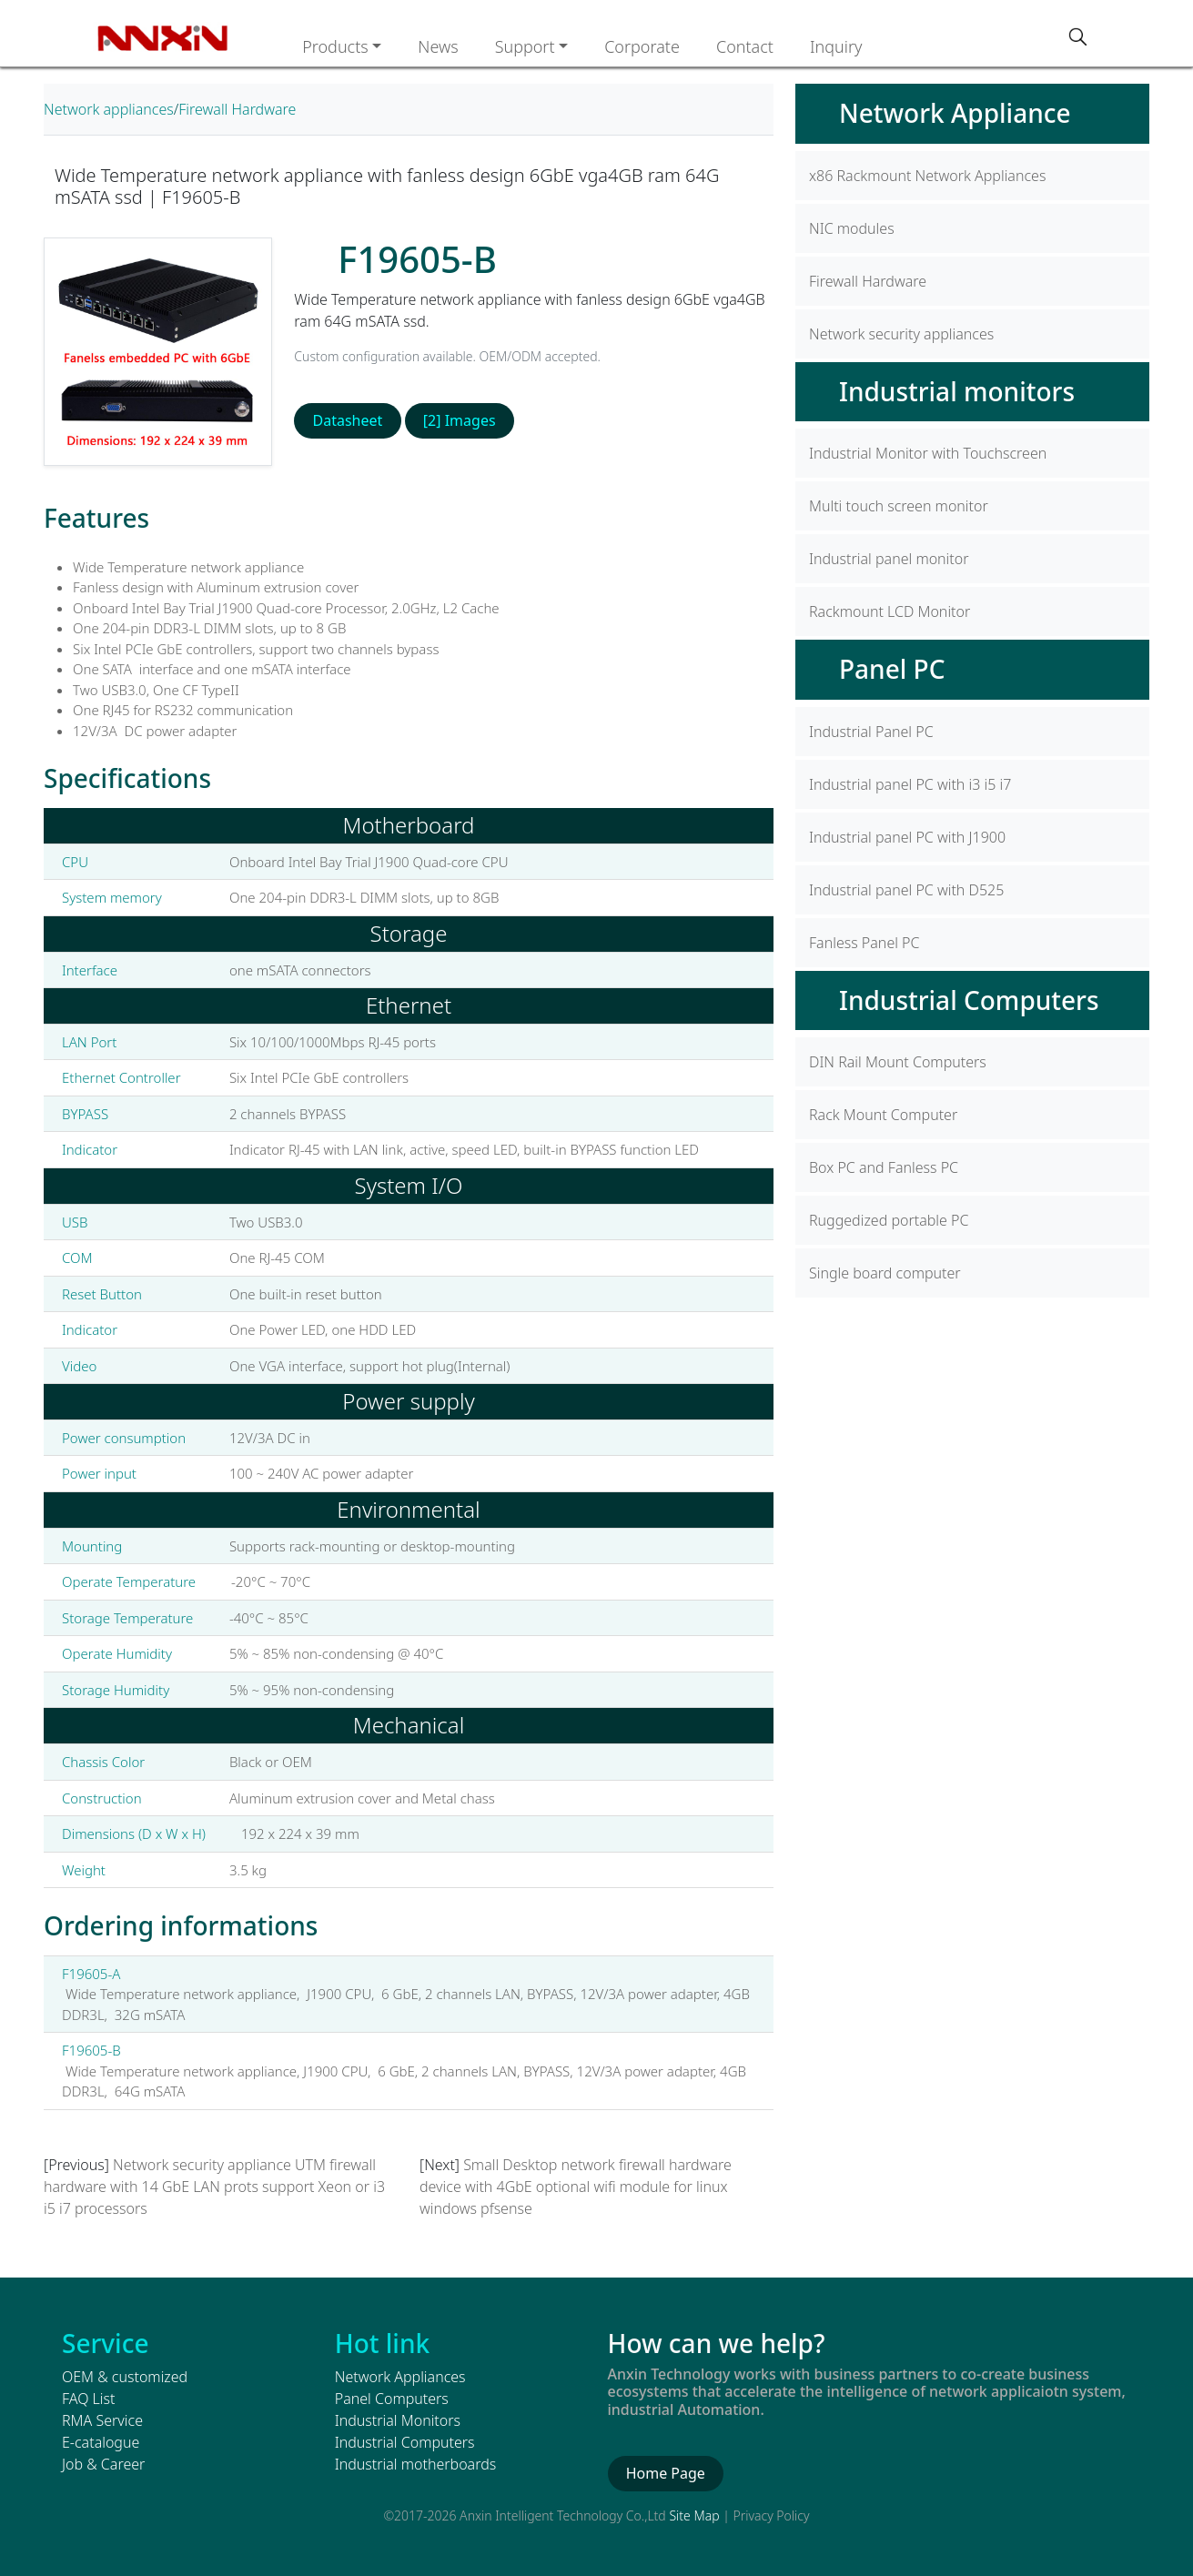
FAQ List (88, 2399)
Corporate (642, 46)
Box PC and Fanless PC (883, 1167)
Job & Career (103, 2464)
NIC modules (852, 228)
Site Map (694, 2515)
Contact (744, 46)
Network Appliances (400, 2377)
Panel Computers (392, 2399)
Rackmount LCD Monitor (889, 611)
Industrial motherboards (415, 2464)
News (438, 46)
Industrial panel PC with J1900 (907, 837)
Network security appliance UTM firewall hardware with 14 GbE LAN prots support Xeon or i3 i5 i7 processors (214, 2186)
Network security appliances (901, 334)
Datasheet (348, 420)
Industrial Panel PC (871, 732)
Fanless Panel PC (864, 943)
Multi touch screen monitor (898, 506)
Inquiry (836, 46)
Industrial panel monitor (889, 559)
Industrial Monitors (397, 2420)
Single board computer (885, 1273)
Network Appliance (955, 113)
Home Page (665, 2473)
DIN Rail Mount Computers (897, 1062)
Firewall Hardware (237, 109)
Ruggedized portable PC (888, 1220)
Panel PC (892, 669)
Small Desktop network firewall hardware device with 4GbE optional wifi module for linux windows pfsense (576, 2186)
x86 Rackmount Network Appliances (927, 176)
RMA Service (102, 2420)
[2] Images (459, 420)
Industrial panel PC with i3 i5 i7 (910, 784)
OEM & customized (124, 2377)
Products (335, 46)
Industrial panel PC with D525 (906, 890)
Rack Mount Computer (883, 1115)
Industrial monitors (957, 391)
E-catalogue (100, 2442)
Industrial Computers (969, 1000)
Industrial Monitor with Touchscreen (927, 453)
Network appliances (109, 109)
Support (525, 46)
